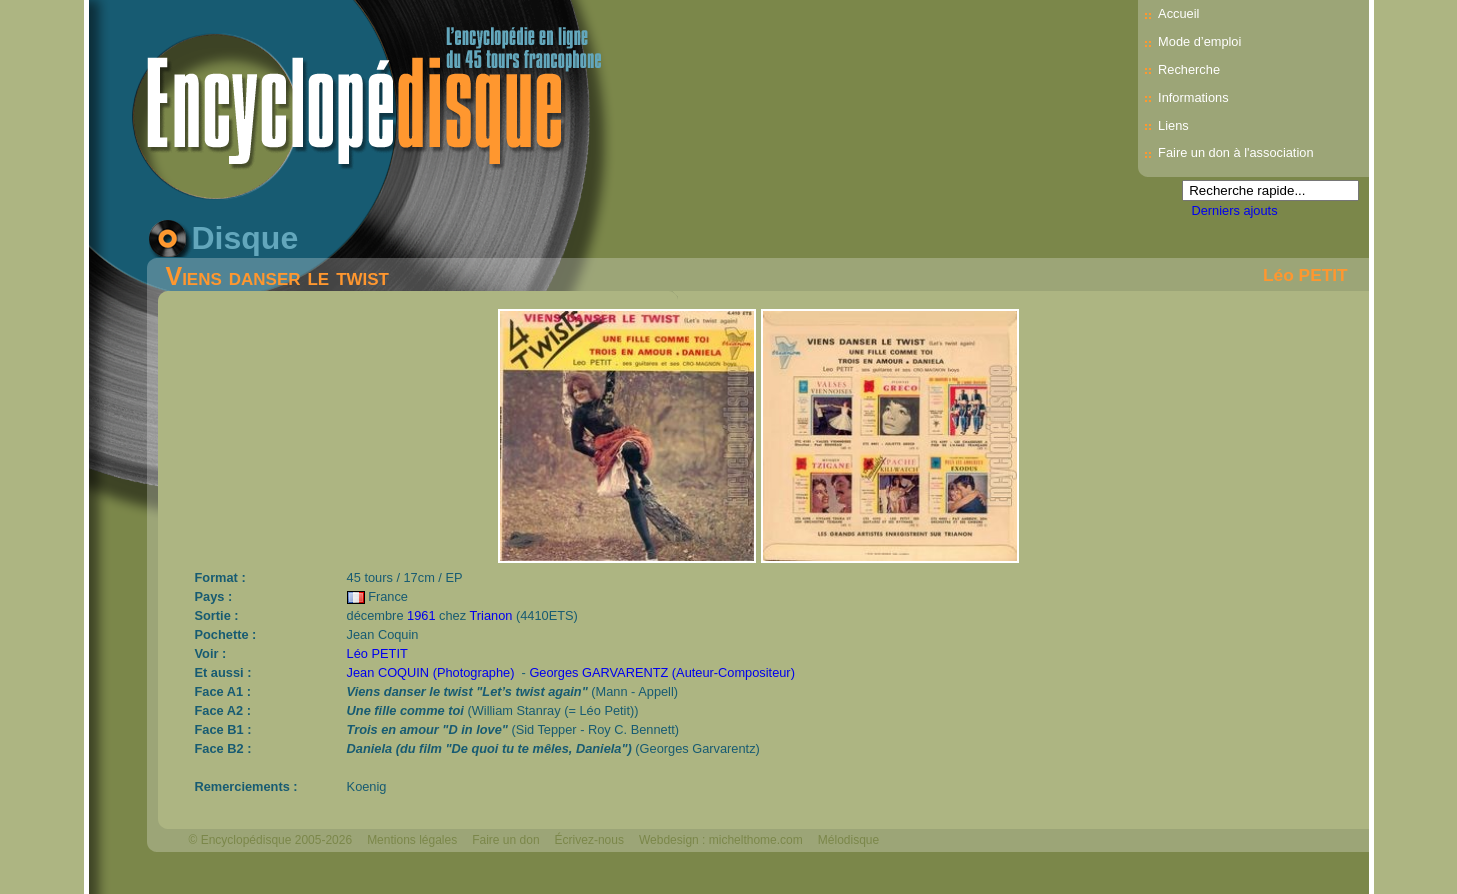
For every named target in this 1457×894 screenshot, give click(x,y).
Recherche (1189, 69)
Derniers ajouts (1235, 210)
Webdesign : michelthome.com (721, 840)
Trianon (490, 615)
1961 (421, 615)
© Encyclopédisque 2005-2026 (271, 840)
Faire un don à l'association (1235, 152)
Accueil (1178, 13)
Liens (1173, 125)
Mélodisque (848, 840)
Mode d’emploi (1199, 41)
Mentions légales (412, 840)
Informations (1193, 97)
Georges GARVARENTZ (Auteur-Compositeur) (662, 672)
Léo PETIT (1305, 275)
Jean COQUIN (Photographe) (431, 672)
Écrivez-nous (589, 840)
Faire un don (505, 840)
